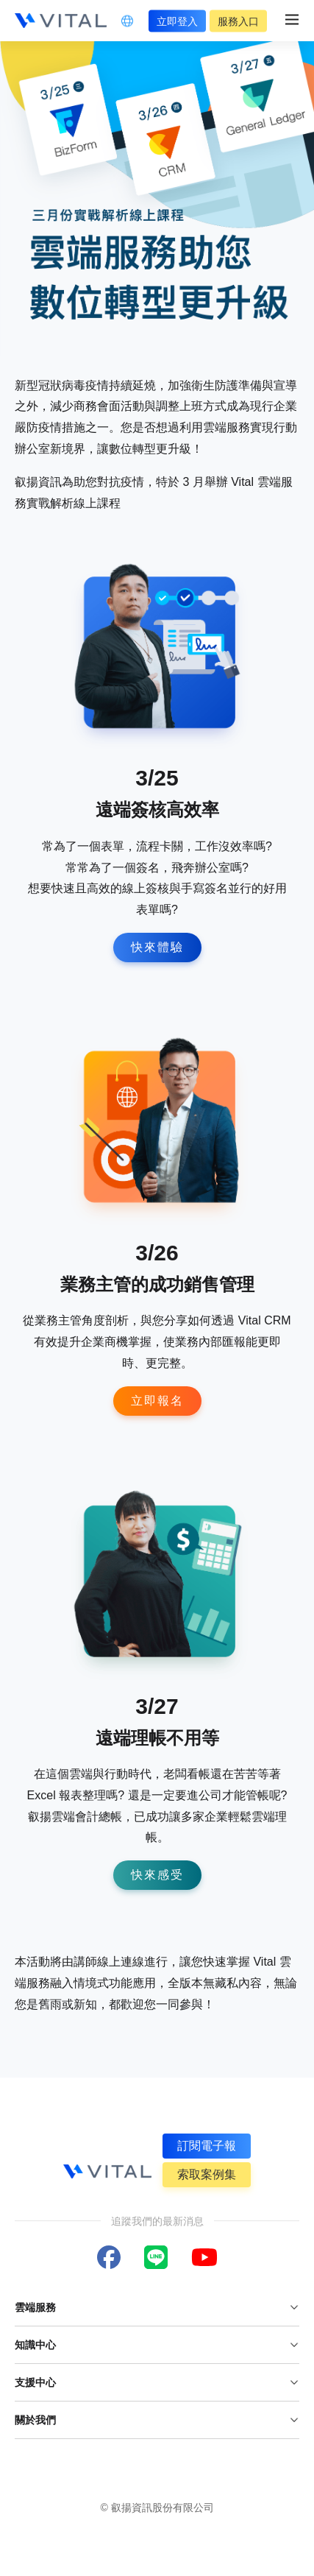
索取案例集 (206, 2174)
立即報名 (157, 1400)
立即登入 (177, 21)
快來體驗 (157, 947)
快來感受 (157, 1875)
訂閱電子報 (206, 2145)
